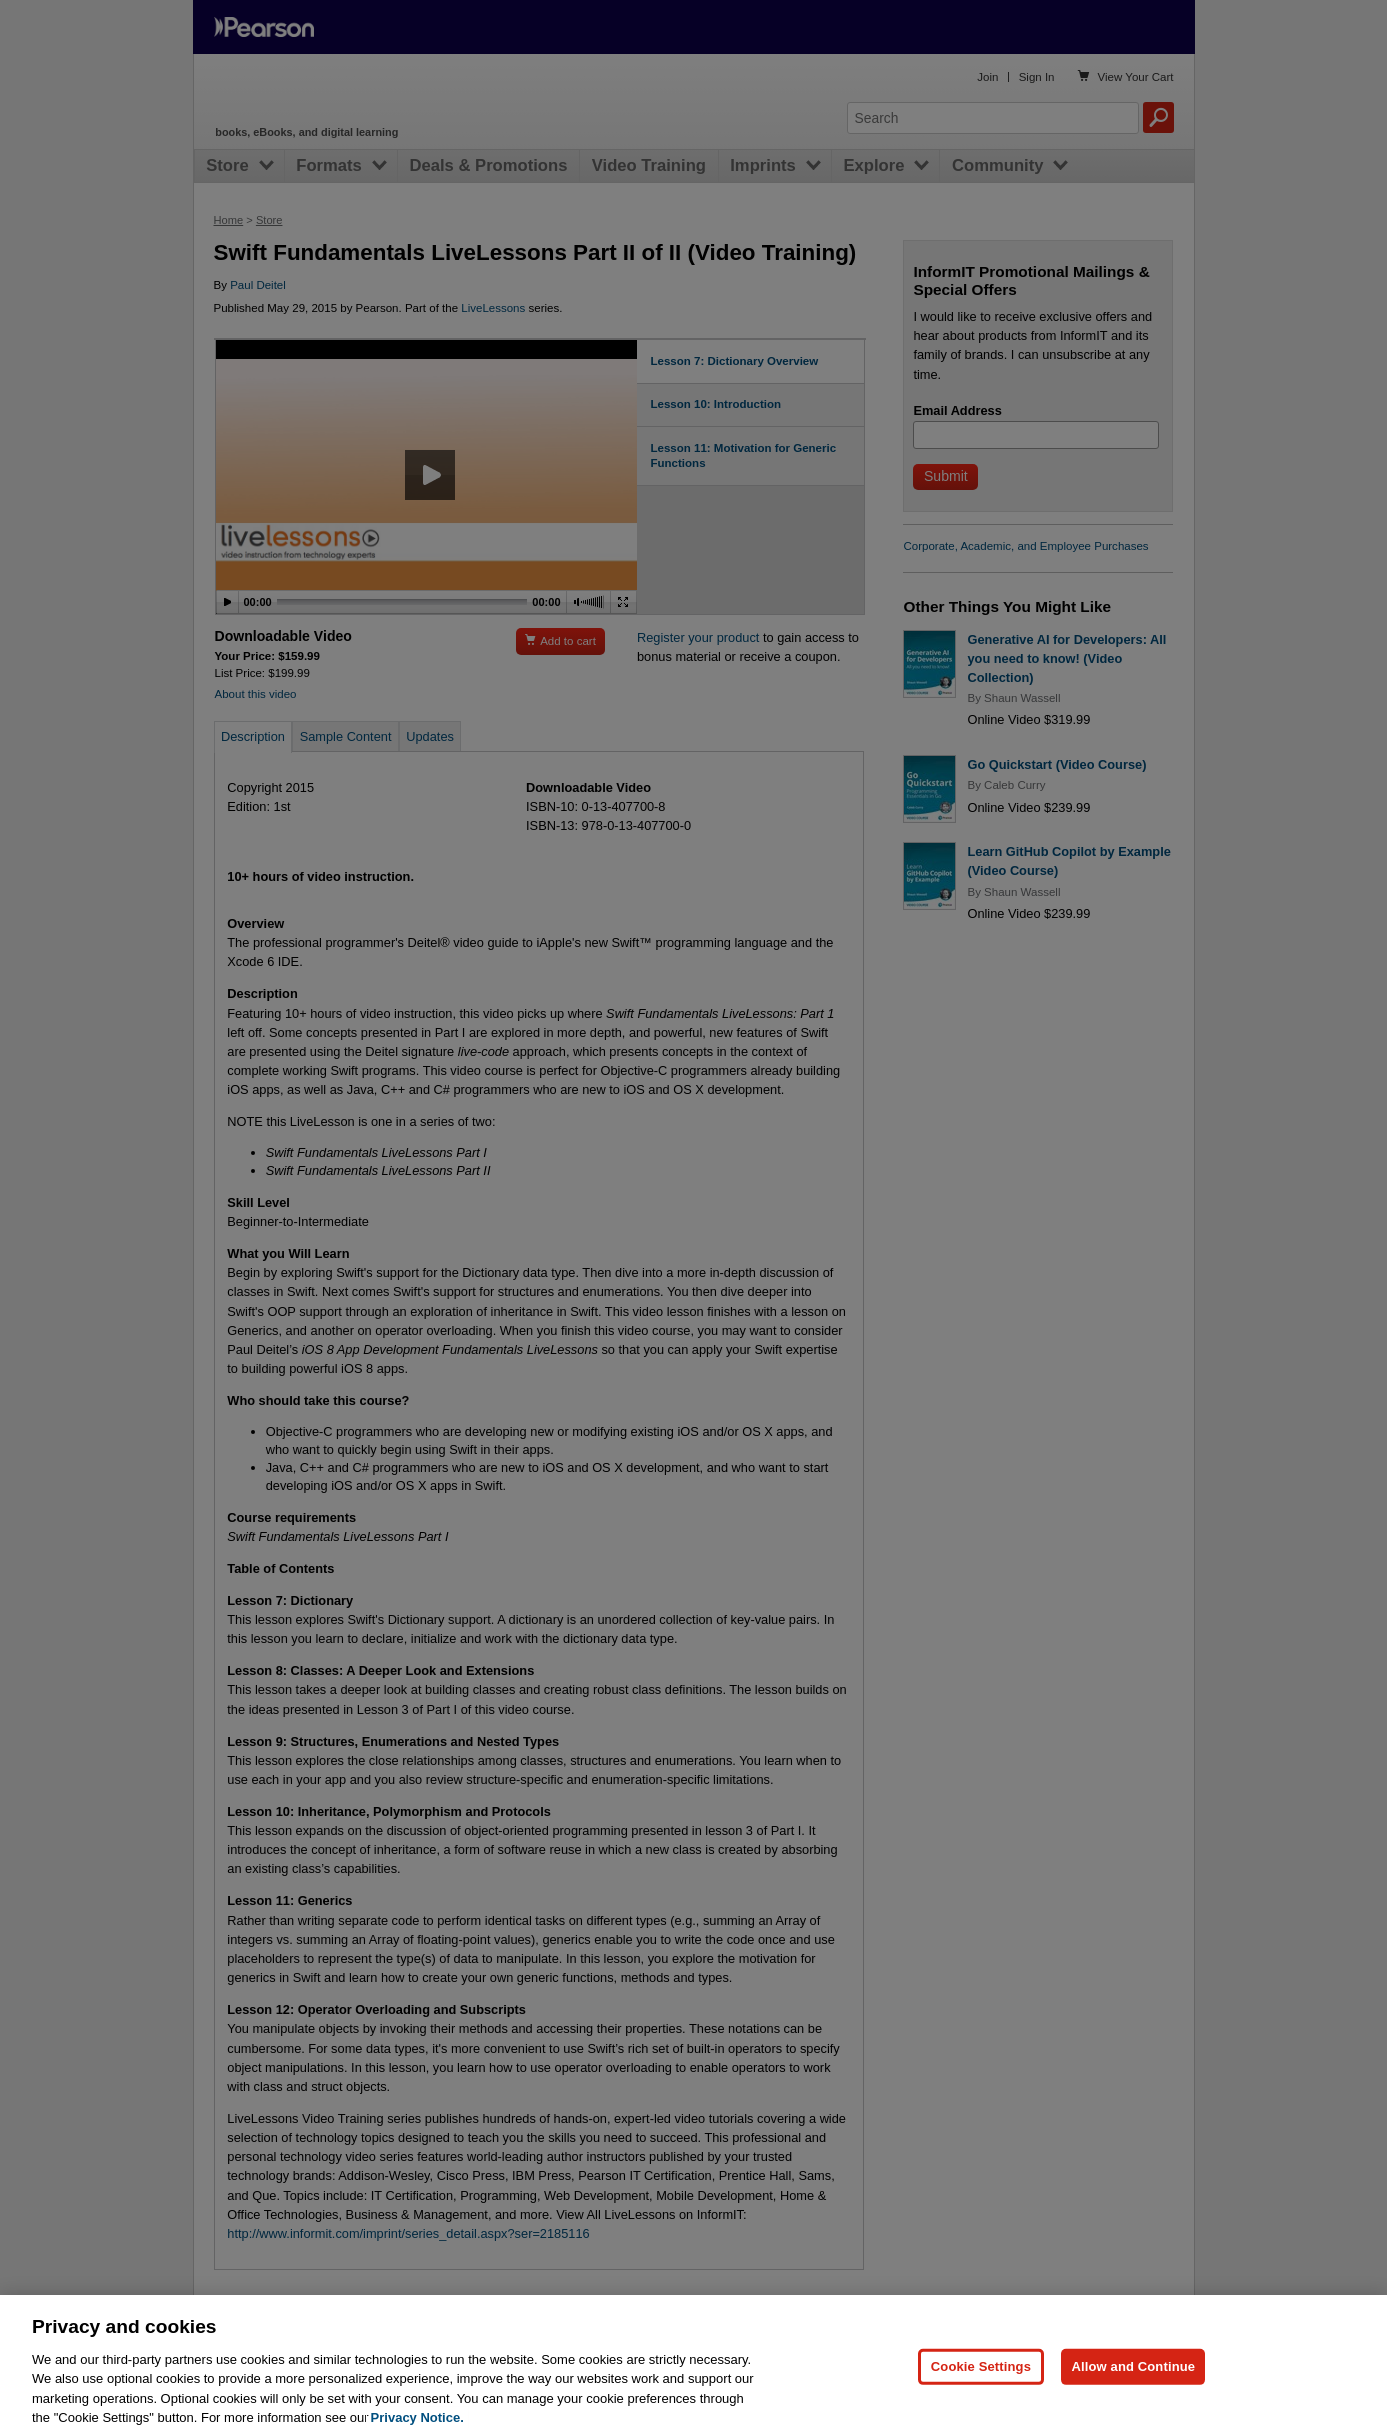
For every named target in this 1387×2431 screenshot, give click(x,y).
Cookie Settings (981, 2393)
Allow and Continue (1133, 2393)
